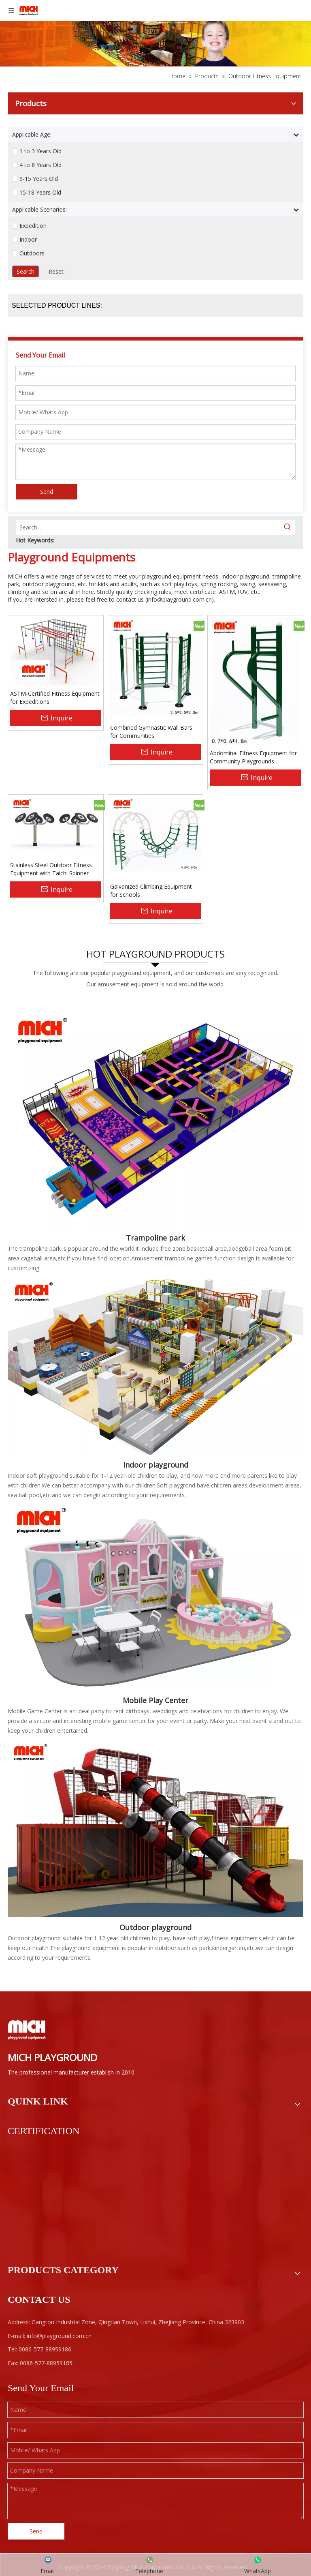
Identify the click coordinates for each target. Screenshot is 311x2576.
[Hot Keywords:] (287, 527)
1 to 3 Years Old (40, 151)
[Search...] (148, 527)
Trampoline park (155, 1238)
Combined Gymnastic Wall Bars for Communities (151, 731)
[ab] (155, 33)
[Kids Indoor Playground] (155, 1366)
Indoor (28, 239)
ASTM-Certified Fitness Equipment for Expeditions (55, 697)
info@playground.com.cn (179, 599)
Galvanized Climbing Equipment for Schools (151, 890)
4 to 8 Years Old (40, 165)
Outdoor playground (155, 1927)
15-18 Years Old (40, 192)
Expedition (33, 226)
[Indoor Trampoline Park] (155, 1112)
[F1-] (155, 1828)
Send (46, 491)
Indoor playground (155, 1465)
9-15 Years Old (38, 179)
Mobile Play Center (155, 1700)
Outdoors (32, 253)
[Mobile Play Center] (155, 1597)
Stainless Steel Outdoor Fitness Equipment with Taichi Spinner (51, 869)
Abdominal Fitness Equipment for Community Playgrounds (253, 757)
